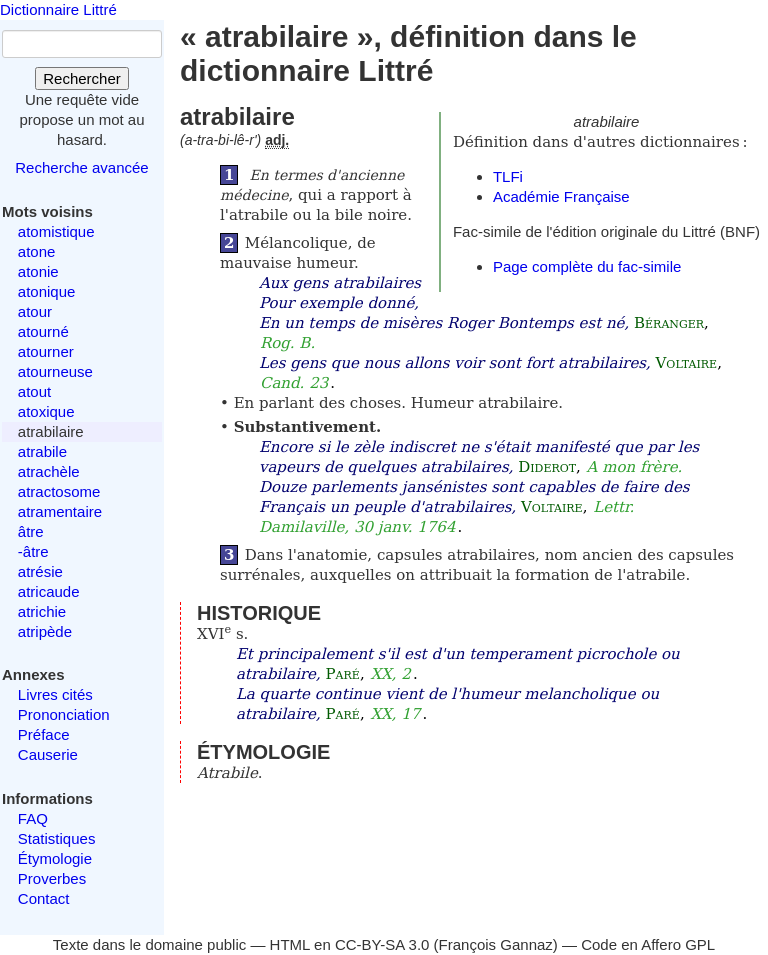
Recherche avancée (81, 167)
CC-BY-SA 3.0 (382, 944)
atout (34, 391)
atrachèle (49, 471)
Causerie (48, 754)
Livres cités (55, 694)
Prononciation (64, 714)
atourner (46, 351)
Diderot (547, 467)
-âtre (33, 551)
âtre (31, 531)
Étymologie (55, 858)
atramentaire (60, 511)
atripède (45, 631)
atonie (38, 271)
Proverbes (52, 878)
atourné (43, 331)
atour (35, 311)
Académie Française (561, 196)
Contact (44, 898)
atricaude (49, 591)
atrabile (42, 451)
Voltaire (687, 363)
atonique (47, 291)
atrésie (40, 571)
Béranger (669, 323)
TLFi (508, 176)
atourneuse (55, 371)
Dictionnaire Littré (58, 9)
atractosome (59, 491)
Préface (44, 734)
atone (37, 251)
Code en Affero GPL (648, 944)
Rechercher (82, 78)
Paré (343, 674)
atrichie (42, 611)
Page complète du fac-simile (587, 266)
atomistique (56, 231)
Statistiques (57, 838)
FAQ (33, 818)
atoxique (46, 411)
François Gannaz (496, 944)
